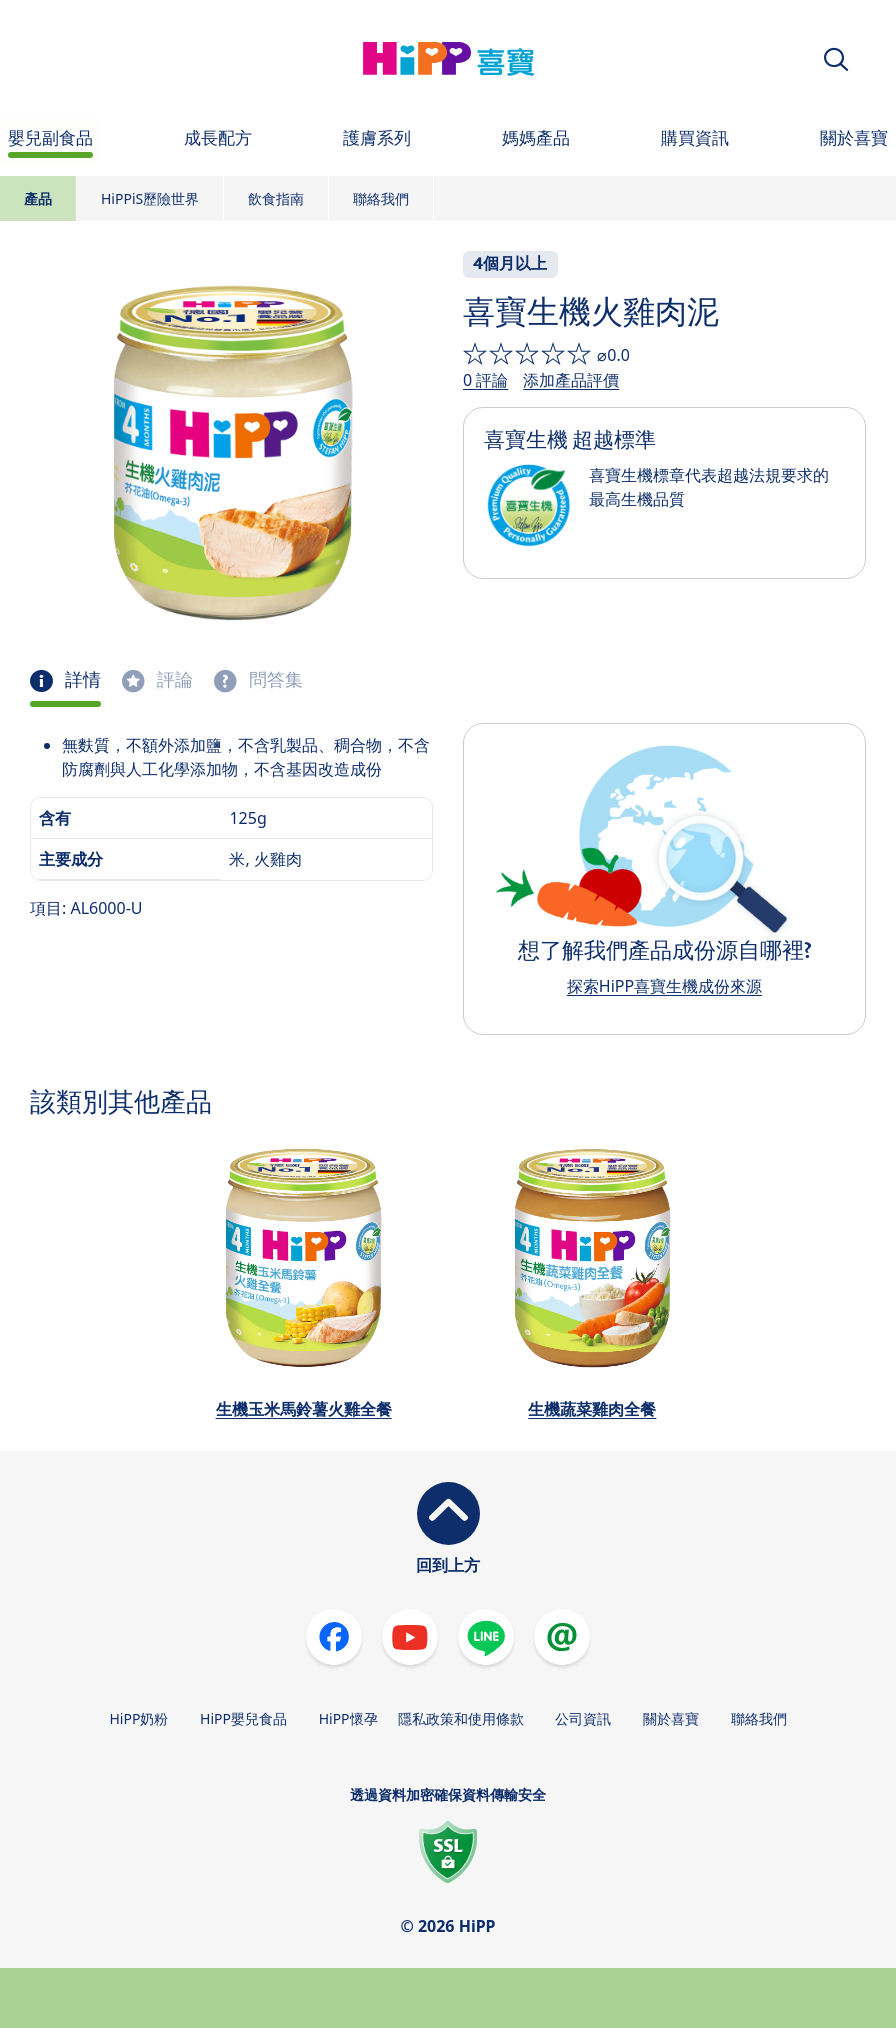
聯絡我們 (381, 198)
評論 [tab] (173, 680)
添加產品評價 (571, 380)
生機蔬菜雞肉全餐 (592, 1409)
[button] (836, 59)
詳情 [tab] (81, 680)
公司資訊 (583, 1718)
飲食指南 (276, 198)
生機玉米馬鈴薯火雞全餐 (304, 1409)
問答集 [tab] (274, 680)
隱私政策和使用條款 (461, 1718)
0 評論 (485, 380)
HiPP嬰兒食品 (243, 1718)
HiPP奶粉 (138, 1718)
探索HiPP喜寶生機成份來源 (664, 986)
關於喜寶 (671, 1718)
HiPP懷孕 (348, 1718)
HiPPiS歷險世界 (150, 198)
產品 (38, 198)
